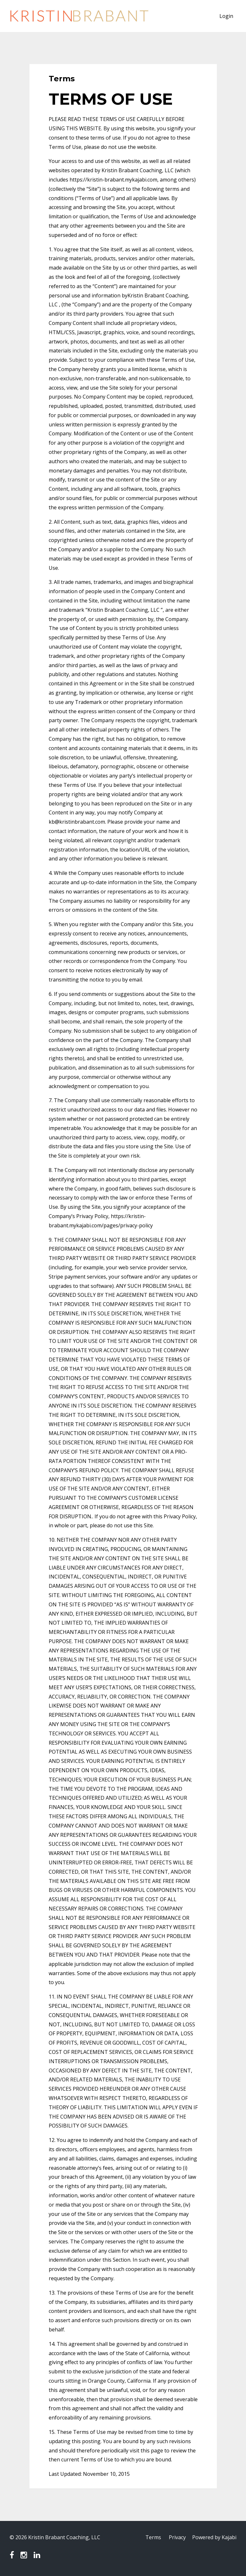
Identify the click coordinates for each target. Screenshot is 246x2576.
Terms (153, 2537)
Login (226, 16)
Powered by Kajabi (214, 2537)
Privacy (177, 2537)
